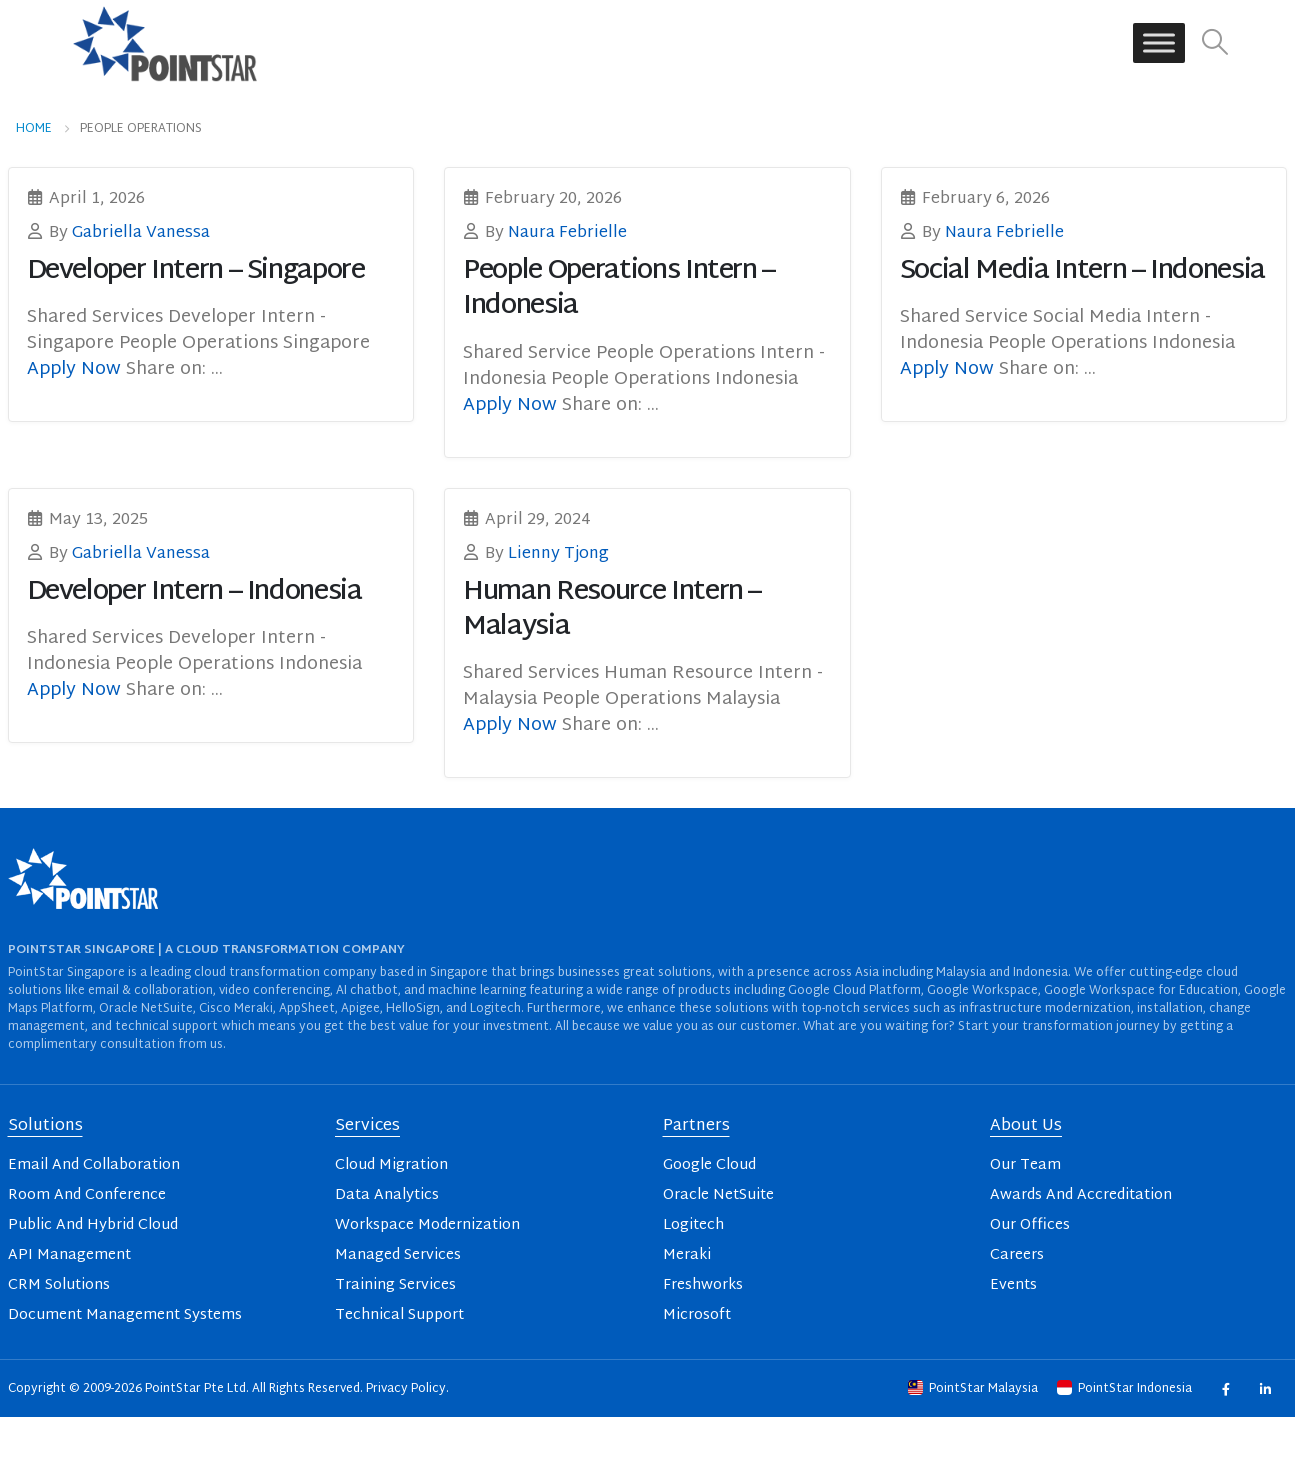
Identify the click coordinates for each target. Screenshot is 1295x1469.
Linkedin (1265, 1388)
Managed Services (398, 1255)
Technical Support (399, 1315)
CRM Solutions (59, 1285)
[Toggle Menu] (1159, 43)
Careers (1017, 1255)
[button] (1214, 43)
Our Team (1025, 1165)
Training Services (395, 1285)
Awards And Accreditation (1081, 1195)
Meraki (687, 1255)
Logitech (693, 1225)
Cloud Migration (391, 1165)
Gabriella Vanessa (141, 233)
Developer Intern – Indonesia (194, 592)
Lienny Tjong (558, 554)
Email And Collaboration (94, 1165)
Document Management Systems (125, 1315)
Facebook (1225, 1388)
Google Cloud (709, 1165)
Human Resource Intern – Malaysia (612, 610)
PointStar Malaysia (974, 1389)
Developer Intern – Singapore (196, 271)
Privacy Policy (406, 1389)
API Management (69, 1255)
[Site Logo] (165, 43)
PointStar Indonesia (1126, 1389)
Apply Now (76, 369)
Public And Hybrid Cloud (93, 1225)
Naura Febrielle (567, 233)
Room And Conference (87, 1195)
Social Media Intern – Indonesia (1082, 271)
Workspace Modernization (427, 1225)
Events (1013, 1285)
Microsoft (697, 1315)
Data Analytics (387, 1195)
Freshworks (703, 1285)
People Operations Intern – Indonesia (619, 289)
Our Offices (1030, 1225)
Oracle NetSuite (718, 1195)
